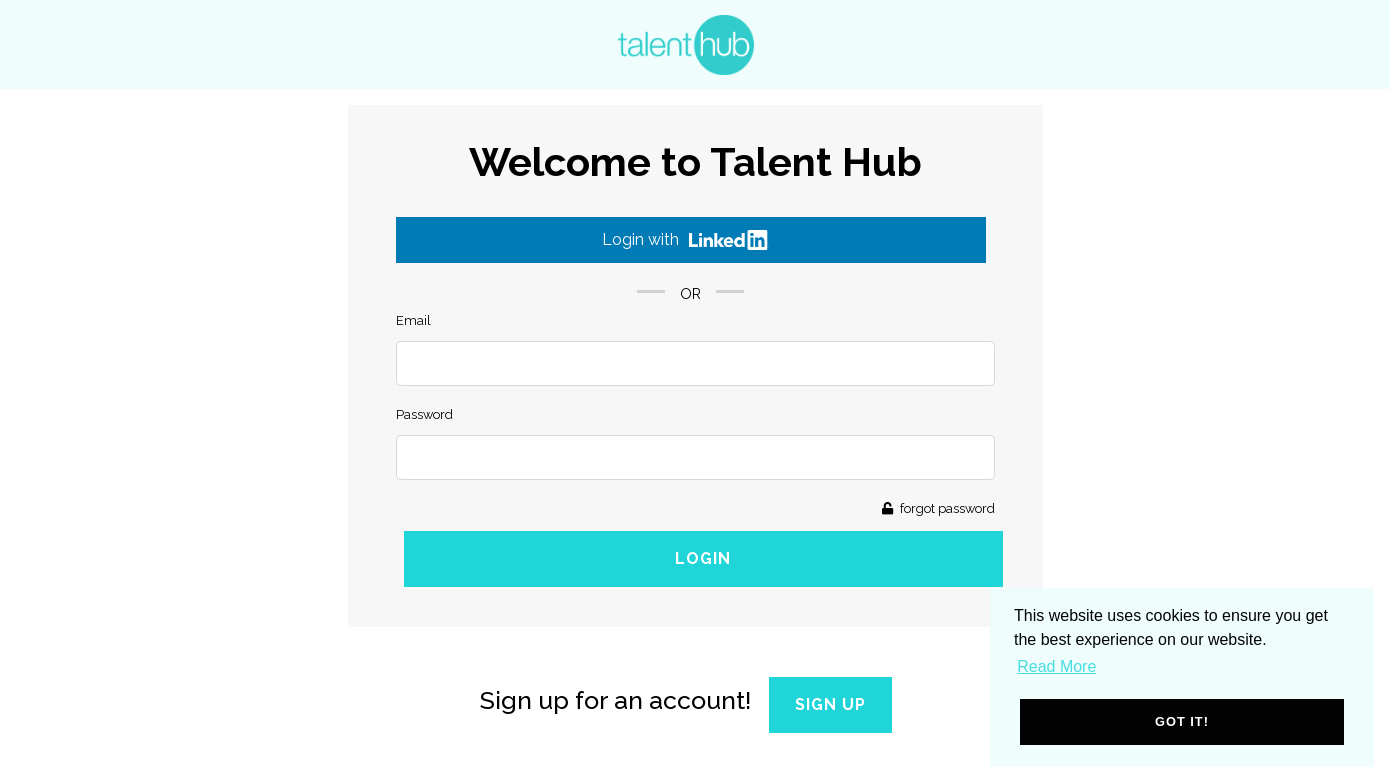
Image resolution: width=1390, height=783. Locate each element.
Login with (685, 240)
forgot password (946, 508)
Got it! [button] (1182, 721)
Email (413, 320)
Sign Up (830, 704)
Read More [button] (1056, 666)
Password (424, 414)
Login (703, 558)
